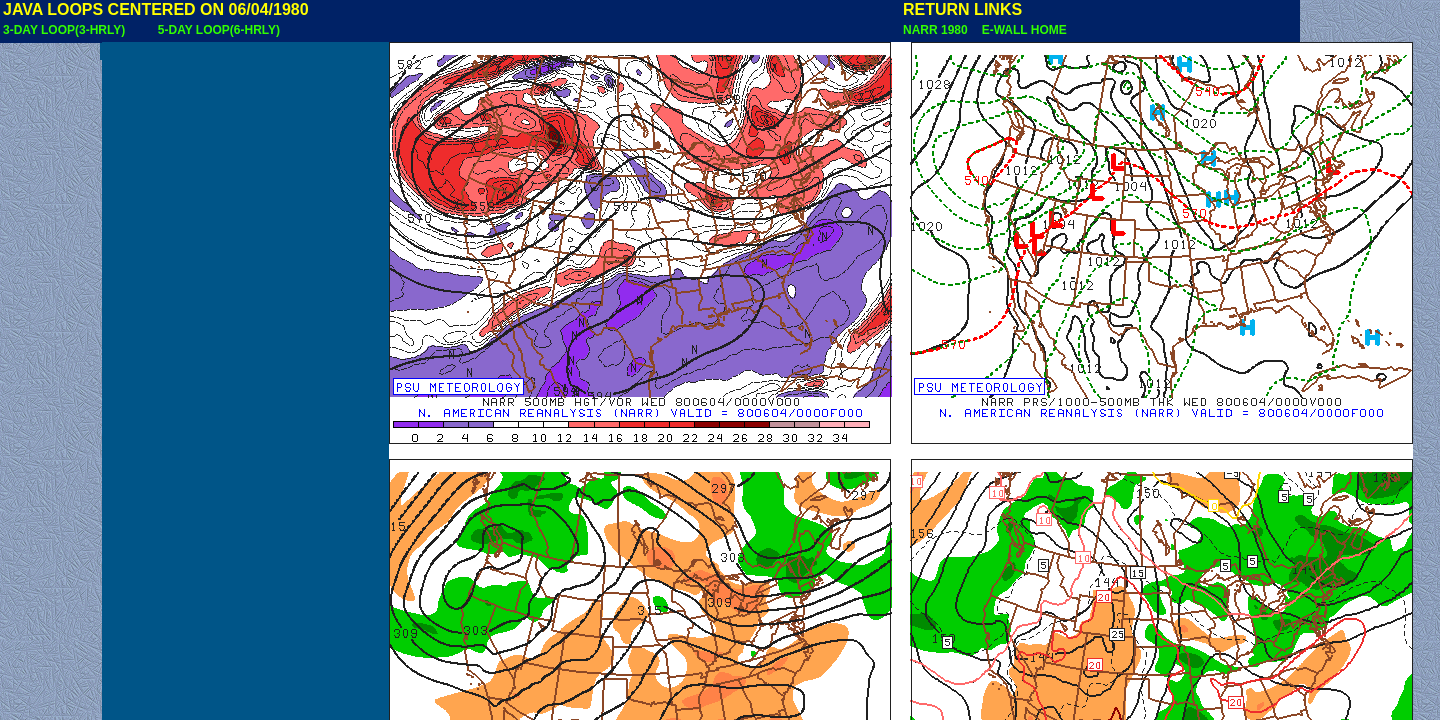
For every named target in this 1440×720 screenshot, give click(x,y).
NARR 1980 (937, 30)
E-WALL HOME (1021, 30)
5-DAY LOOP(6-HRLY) (219, 30)
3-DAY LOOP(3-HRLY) (64, 30)
